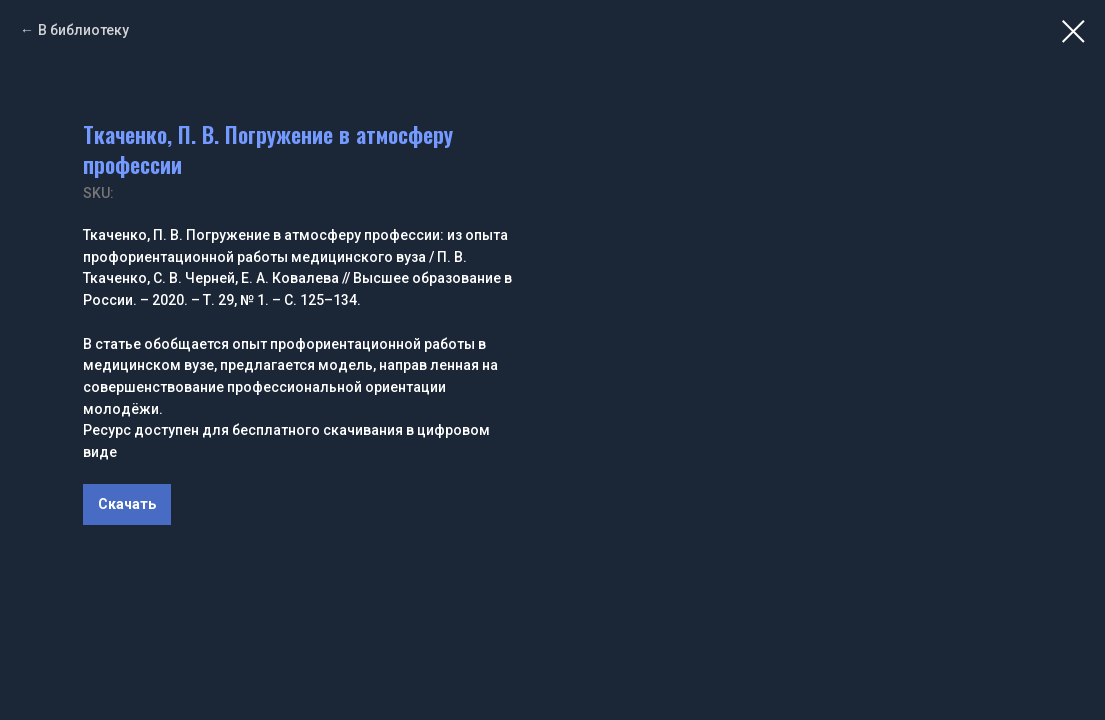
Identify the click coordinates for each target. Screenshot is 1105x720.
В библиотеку (83, 30)
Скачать (127, 504)
